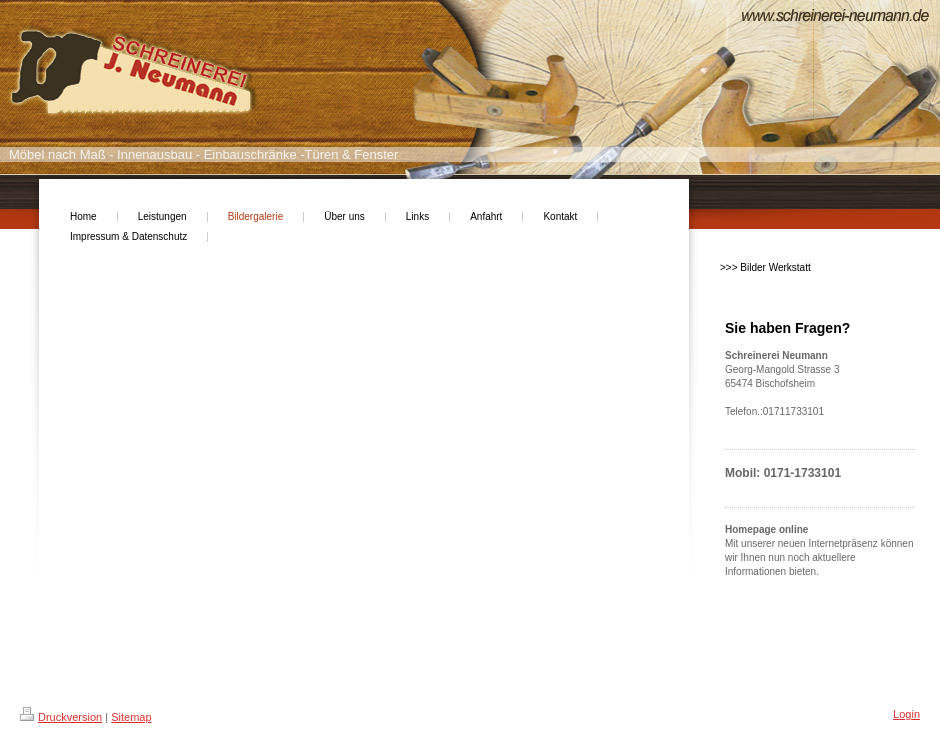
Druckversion (61, 717)
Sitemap (131, 717)
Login (906, 714)
